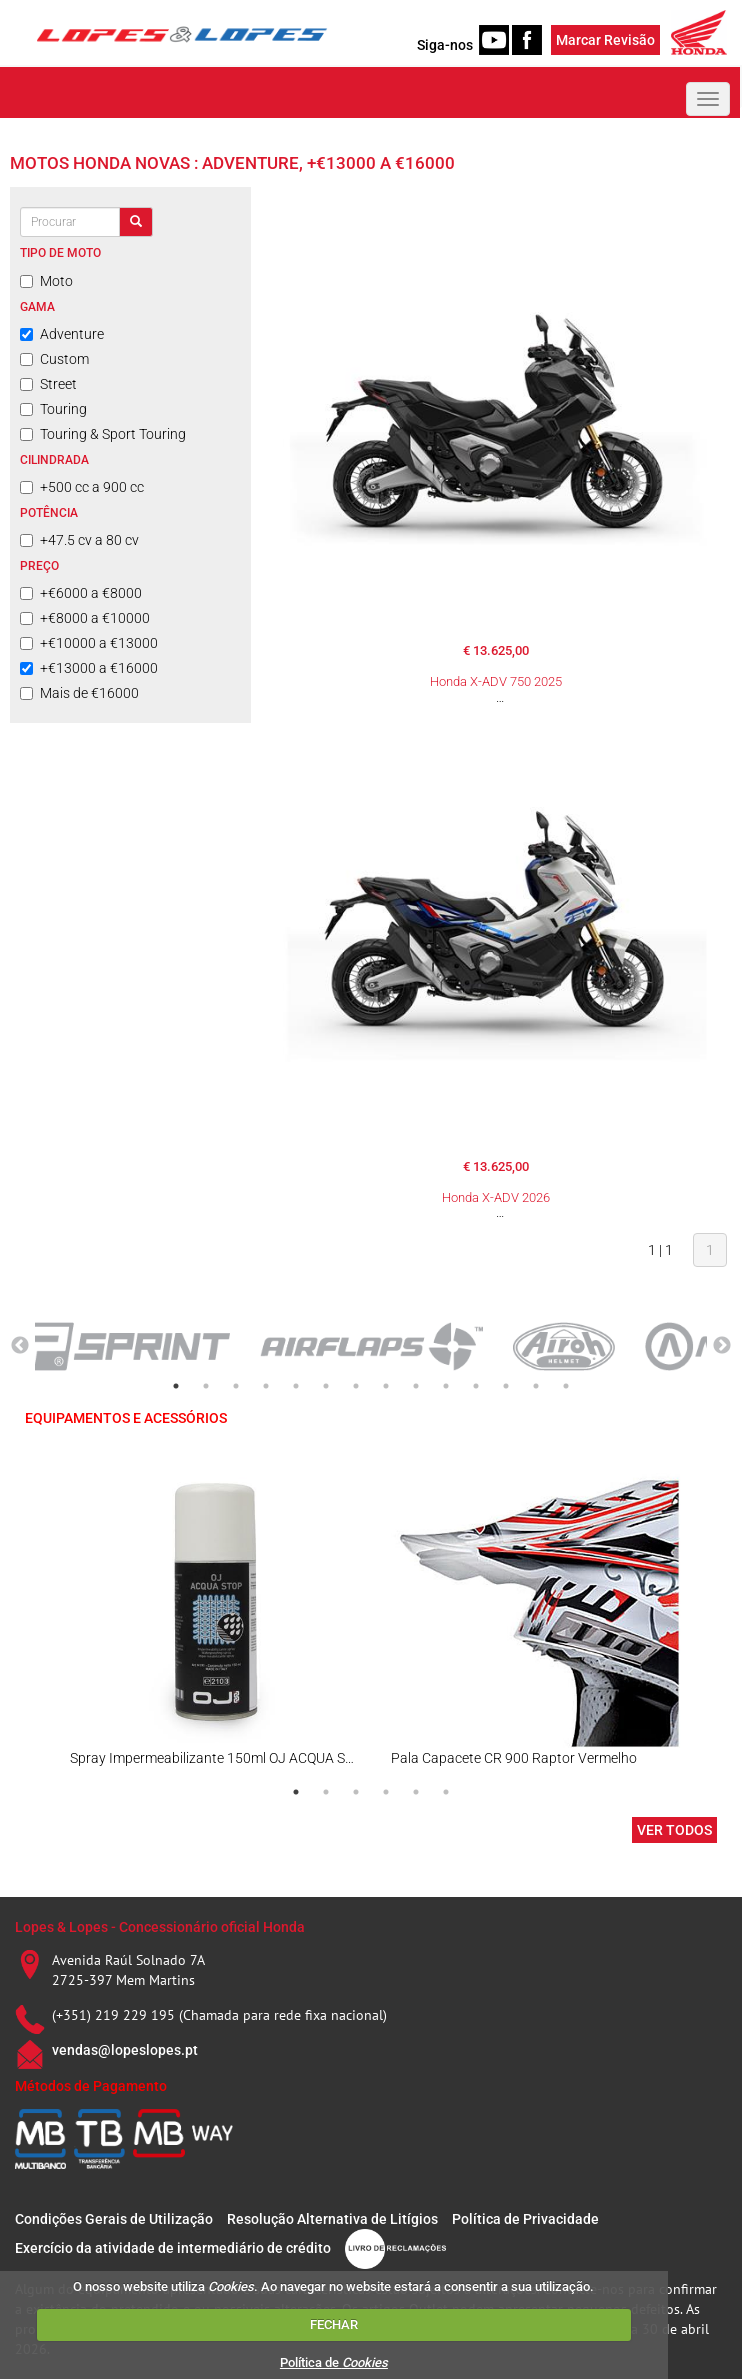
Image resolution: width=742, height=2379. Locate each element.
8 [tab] (386, 1386)
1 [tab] (176, 1386)
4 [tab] (266, 1386)
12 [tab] (506, 1386)
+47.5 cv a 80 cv (79, 540)
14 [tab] (566, 1386)
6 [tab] (326, 1386)
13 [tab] (536, 1386)
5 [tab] (296, 1386)
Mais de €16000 (79, 693)
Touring (53, 409)
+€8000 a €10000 (85, 618)
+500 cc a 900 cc (82, 487)
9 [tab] (416, 1386)
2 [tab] (206, 1386)
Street (48, 384)
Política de (334, 2362)
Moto (46, 281)
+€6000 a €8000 (81, 593)
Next (722, 1346)
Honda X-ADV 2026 (496, 1197)
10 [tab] (446, 1386)
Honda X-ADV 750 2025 (496, 681)
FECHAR (334, 2324)
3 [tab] (236, 1386)
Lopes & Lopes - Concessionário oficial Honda (160, 1927)
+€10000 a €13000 (89, 643)
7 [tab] (356, 1386)
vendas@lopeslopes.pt (125, 2050)
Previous (20, 1346)
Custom (54, 359)
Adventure (62, 334)
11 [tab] (476, 1386)
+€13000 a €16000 (89, 668)
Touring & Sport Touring (103, 434)
